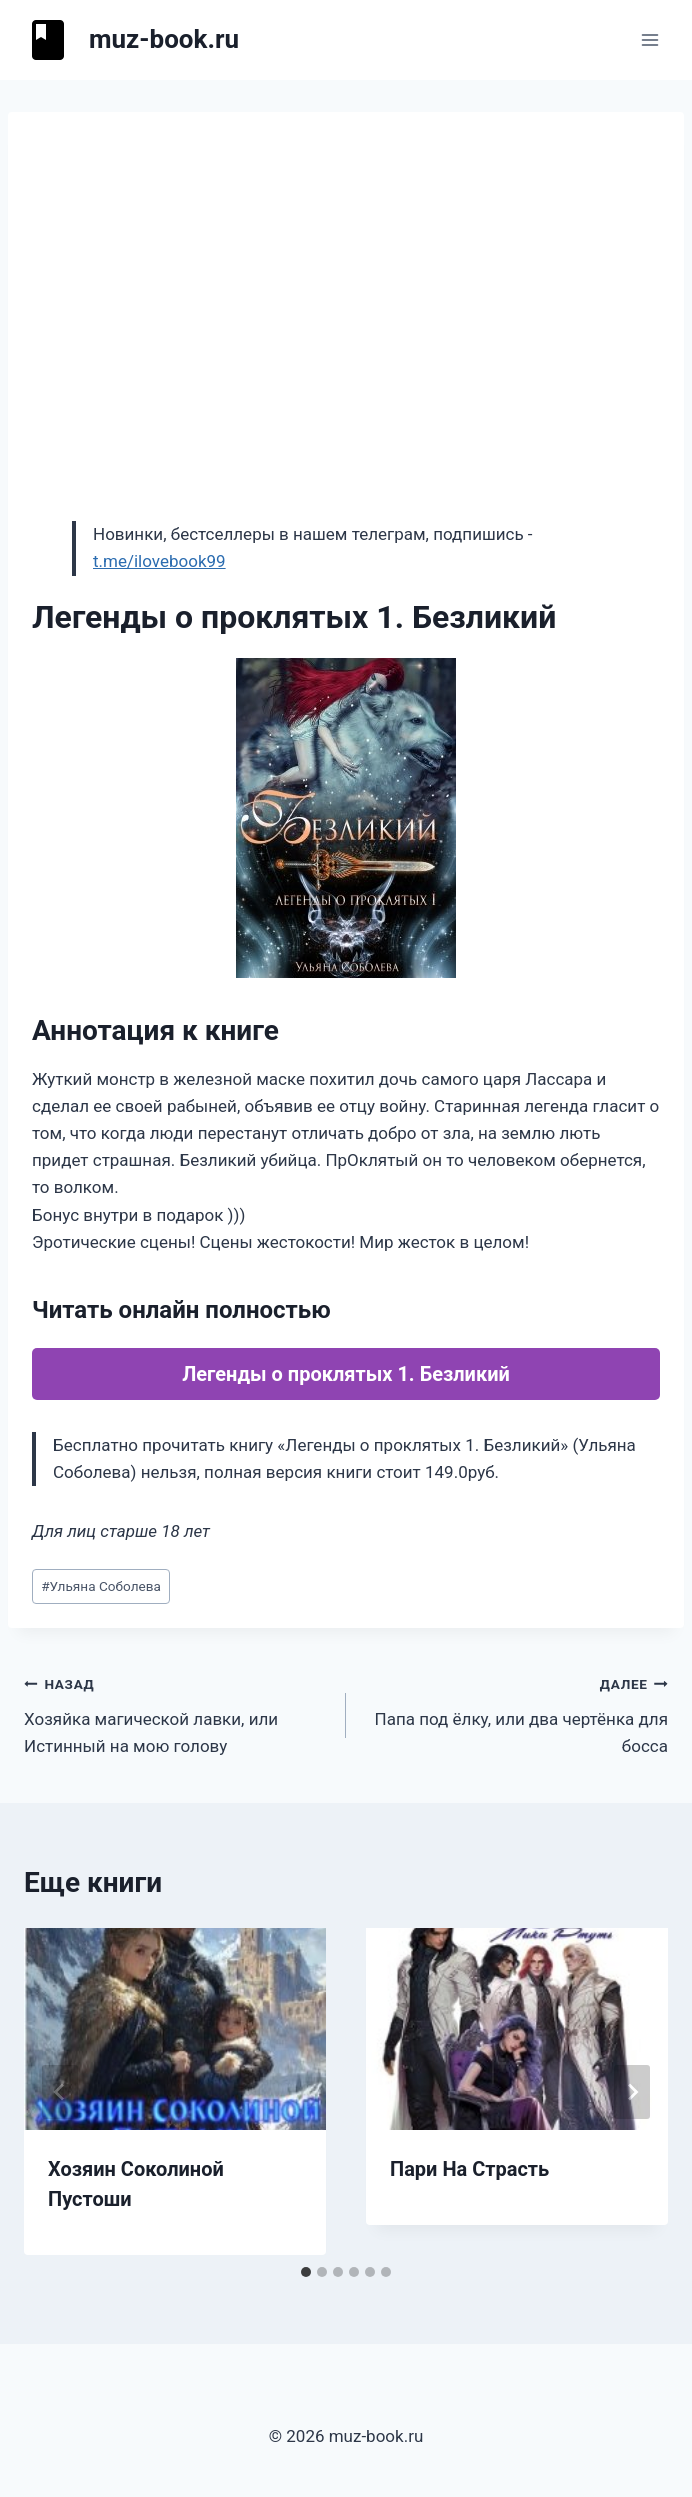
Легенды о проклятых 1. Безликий (346, 1374)
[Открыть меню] (649, 39)
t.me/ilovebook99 (159, 561)
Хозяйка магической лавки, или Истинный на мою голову (176, 1713)
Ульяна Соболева (101, 1586)
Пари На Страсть (469, 2169)
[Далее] (632, 2092)
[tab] (306, 2272)
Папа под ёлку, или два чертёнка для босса (515, 1713)
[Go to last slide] (60, 2092)
